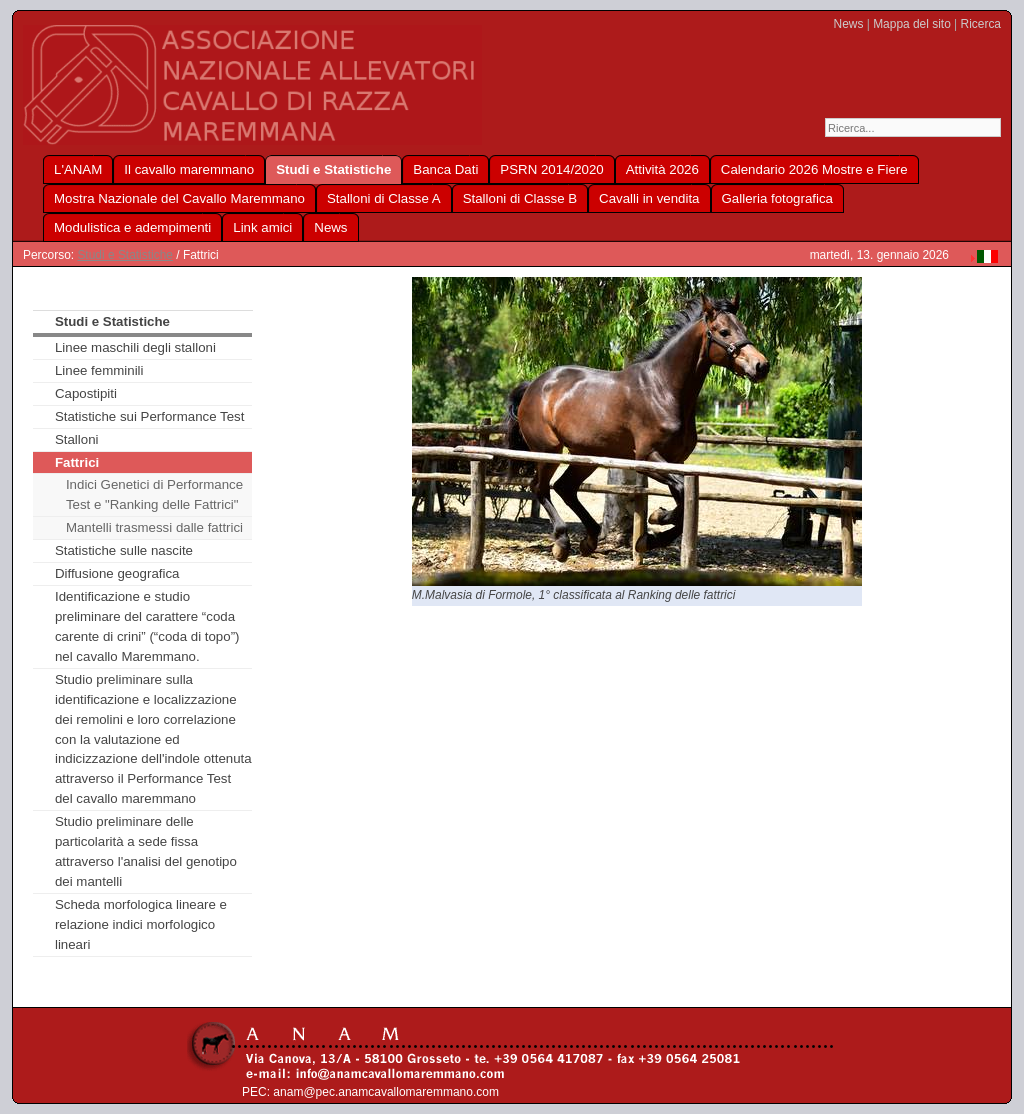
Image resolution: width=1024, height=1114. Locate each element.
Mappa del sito (912, 24)
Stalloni (77, 439)
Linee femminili (99, 370)
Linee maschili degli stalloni (135, 347)
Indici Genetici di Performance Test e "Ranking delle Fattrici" (154, 494)
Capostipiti (86, 393)
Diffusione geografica (117, 573)
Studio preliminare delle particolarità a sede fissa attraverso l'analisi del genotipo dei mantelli (146, 851)
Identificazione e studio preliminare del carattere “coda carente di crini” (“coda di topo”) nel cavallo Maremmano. (147, 626)
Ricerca (981, 24)
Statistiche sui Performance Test (149, 416)
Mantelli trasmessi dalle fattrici (154, 527)
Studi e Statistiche (125, 255)
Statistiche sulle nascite (124, 550)
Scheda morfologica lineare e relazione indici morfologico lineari (141, 924)
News (849, 24)
